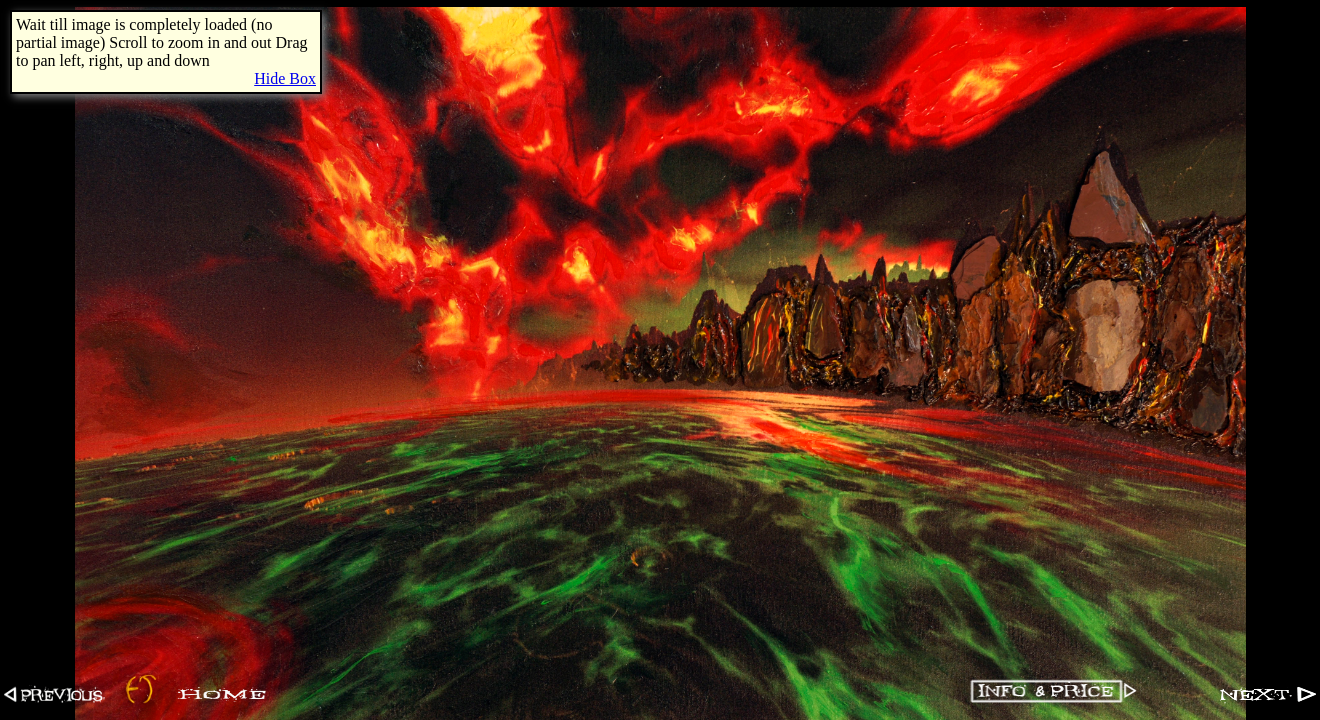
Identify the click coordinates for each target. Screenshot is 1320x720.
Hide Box (285, 78)
